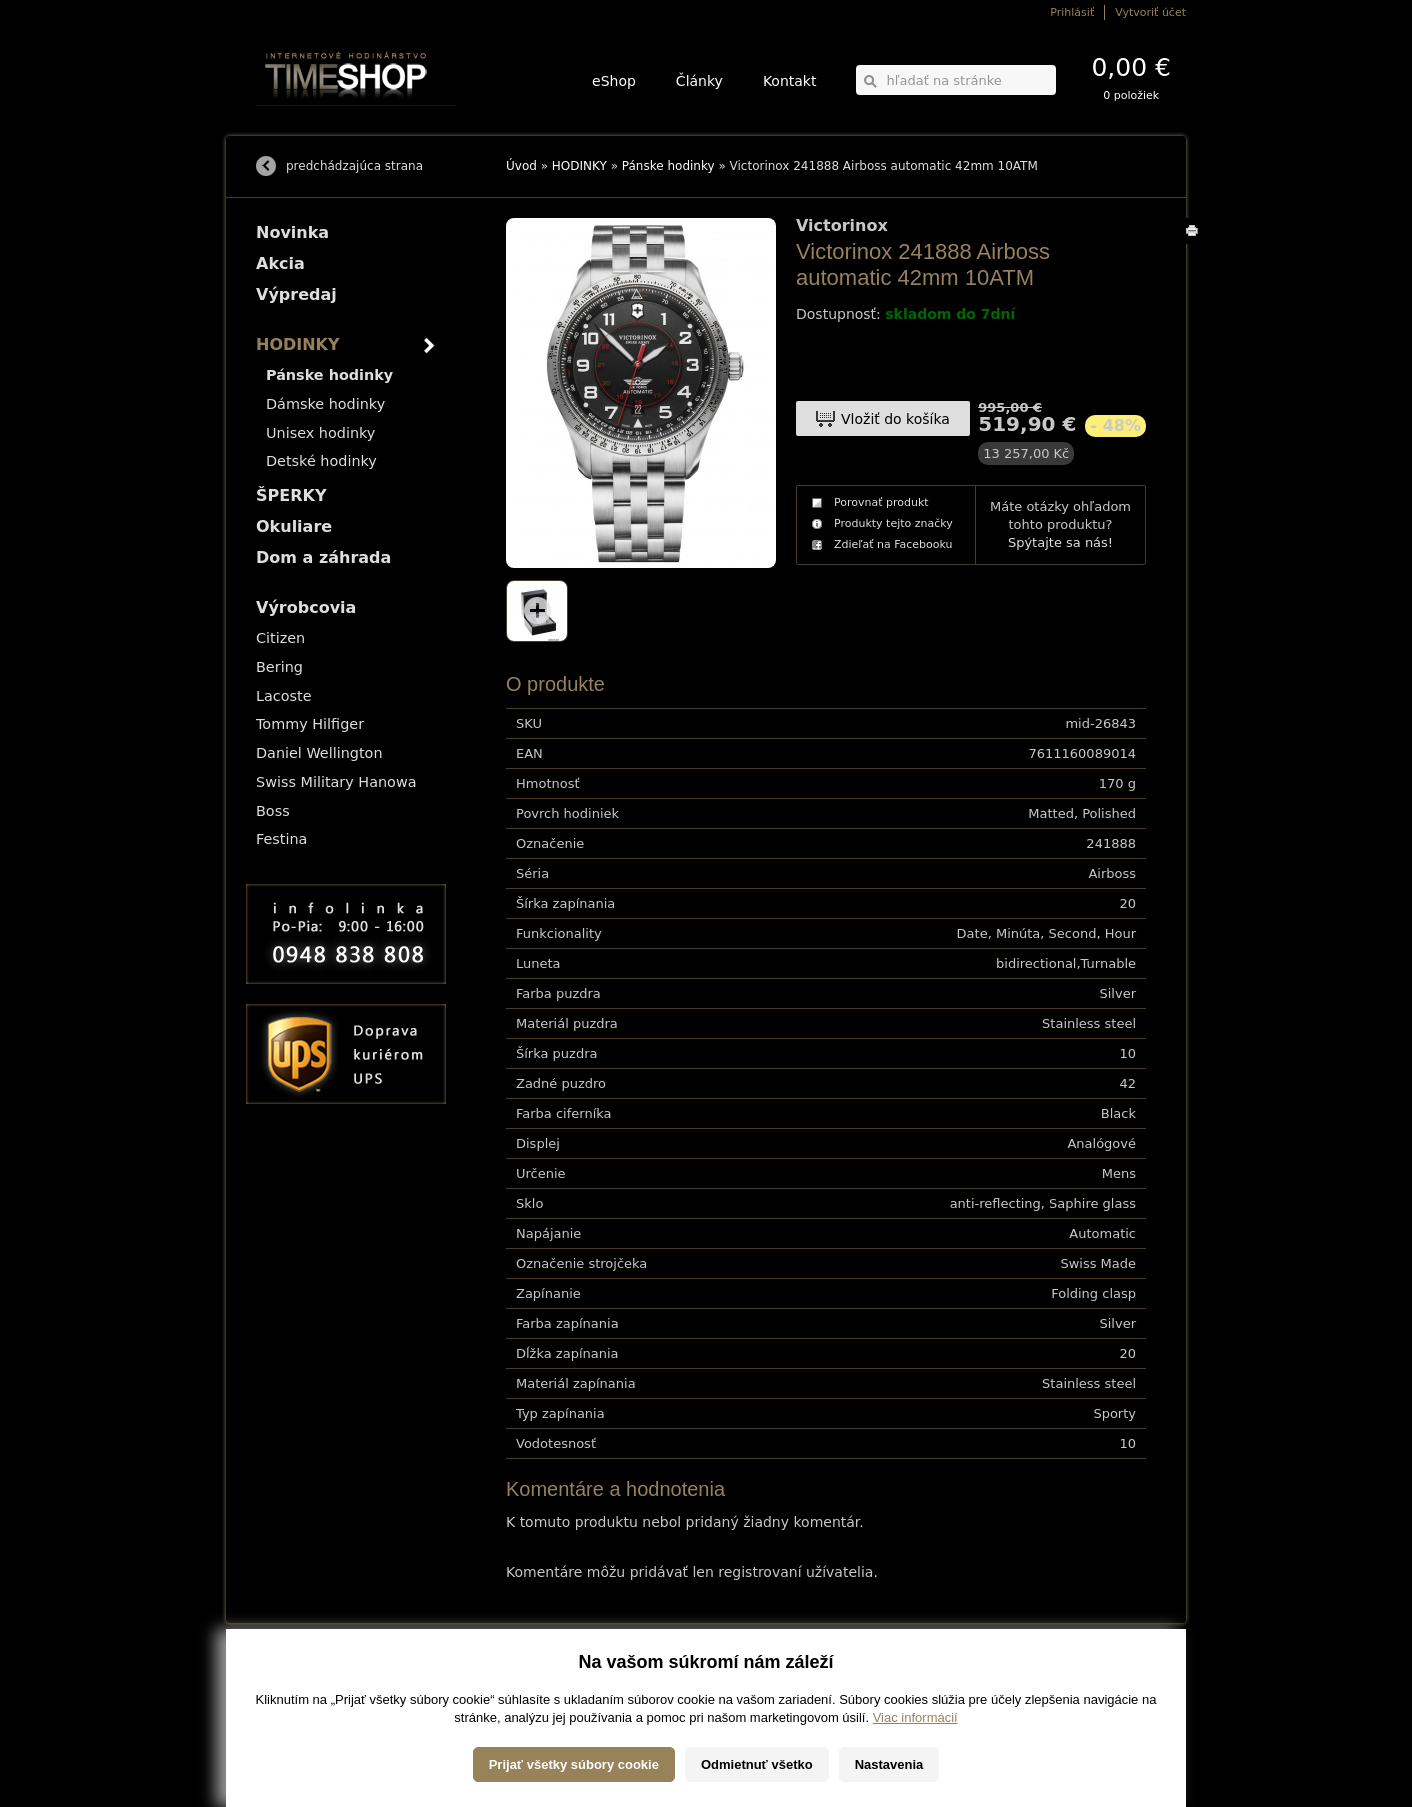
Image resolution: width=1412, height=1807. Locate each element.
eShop (614, 81)
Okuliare (294, 526)
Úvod (521, 166)
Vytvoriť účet (1150, 12)
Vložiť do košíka (895, 419)
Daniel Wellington (319, 753)
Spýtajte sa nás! (1060, 542)
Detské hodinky (321, 461)
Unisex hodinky (320, 433)
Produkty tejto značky (893, 523)
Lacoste (284, 696)
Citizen (280, 638)
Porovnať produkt (881, 502)
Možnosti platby (290, 1690)
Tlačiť (1195, 243)
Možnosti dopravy (295, 1676)
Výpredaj (296, 294)
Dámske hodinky (325, 404)
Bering (279, 667)
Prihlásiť (1072, 12)
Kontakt (790, 81)
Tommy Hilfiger (310, 724)
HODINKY (579, 166)
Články (699, 81)
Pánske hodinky (668, 166)
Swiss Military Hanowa (336, 782)
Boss (273, 811)
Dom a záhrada (323, 557)
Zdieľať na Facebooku (893, 544)
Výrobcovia (306, 607)
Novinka (292, 232)
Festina (281, 839)
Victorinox (842, 226)
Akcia (280, 263)
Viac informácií (915, 1786)
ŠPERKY (291, 495)
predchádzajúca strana (354, 166)
